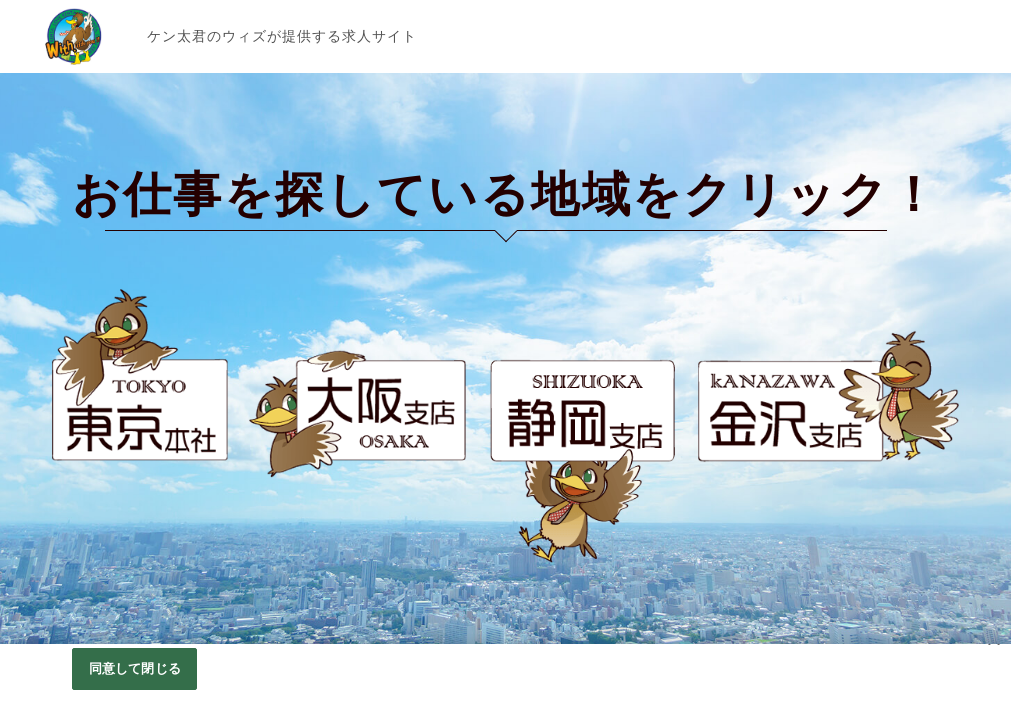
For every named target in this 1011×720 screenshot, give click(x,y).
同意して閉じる (135, 668)
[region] (505, 682)
